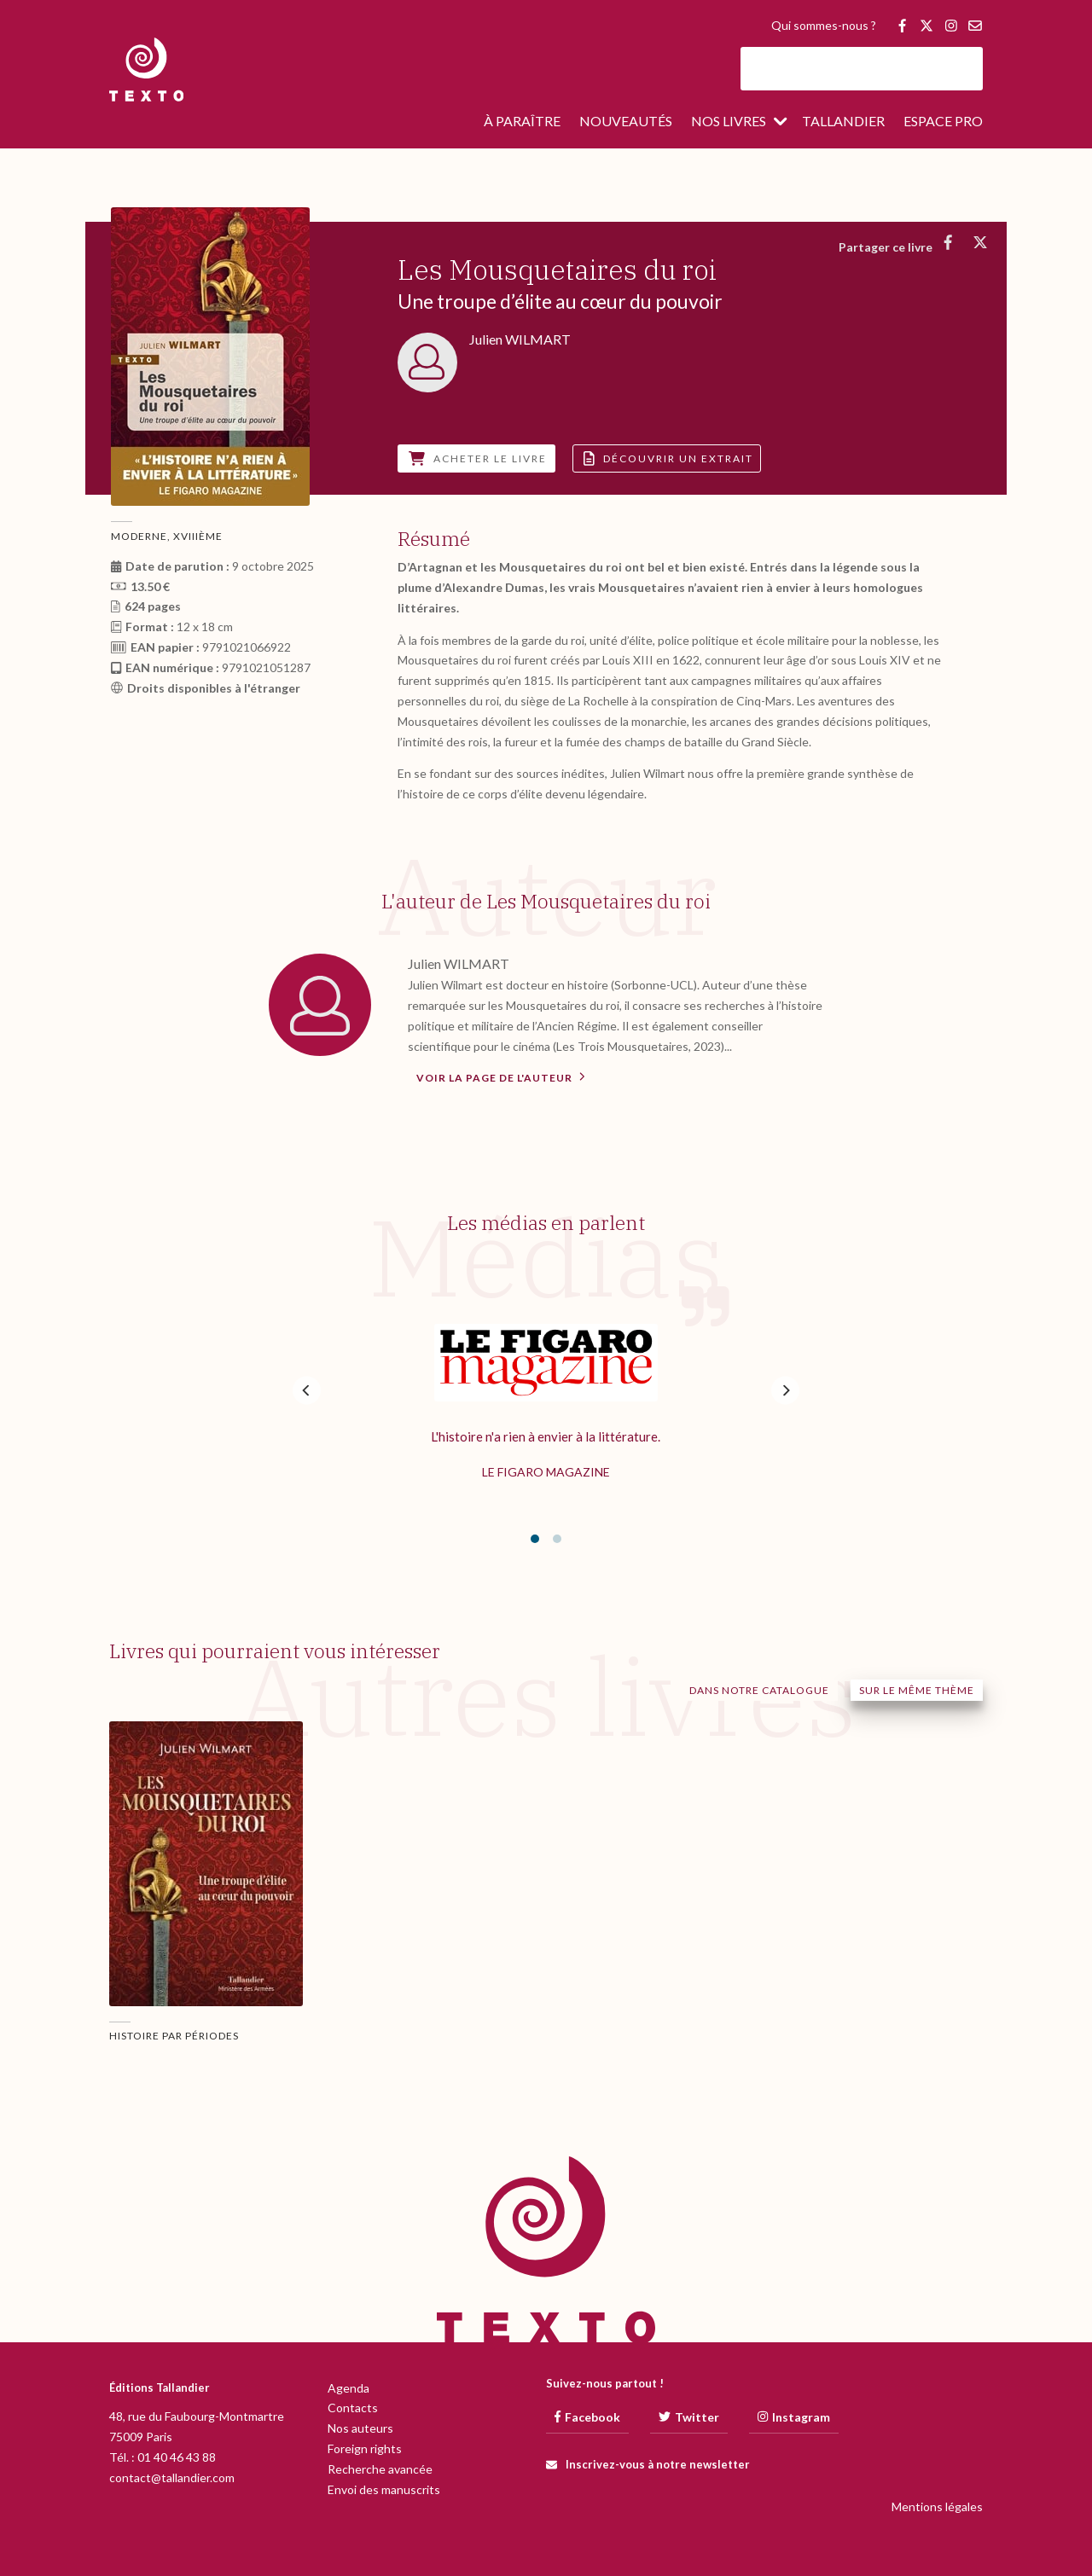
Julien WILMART (458, 963)
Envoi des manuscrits (384, 2489)
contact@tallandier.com (172, 2477)
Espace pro (943, 122)
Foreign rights (365, 2448)
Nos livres (728, 122)
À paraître (522, 122)
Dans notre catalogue (759, 1690)
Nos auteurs (360, 2428)
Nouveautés (625, 122)
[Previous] (307, 1390)
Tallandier (843, 122)
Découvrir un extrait (668, 458)
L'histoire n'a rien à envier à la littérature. (545, 1436)
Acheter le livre (478, 458)
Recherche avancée (380, 2469)
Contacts (353, 2407)
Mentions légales (937, 2506)
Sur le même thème (916, 1690)
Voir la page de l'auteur (500, 1076)
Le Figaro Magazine (546, 1472)
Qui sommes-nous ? (823, 26)
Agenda (348, 2388)
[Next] (785, 1390)
